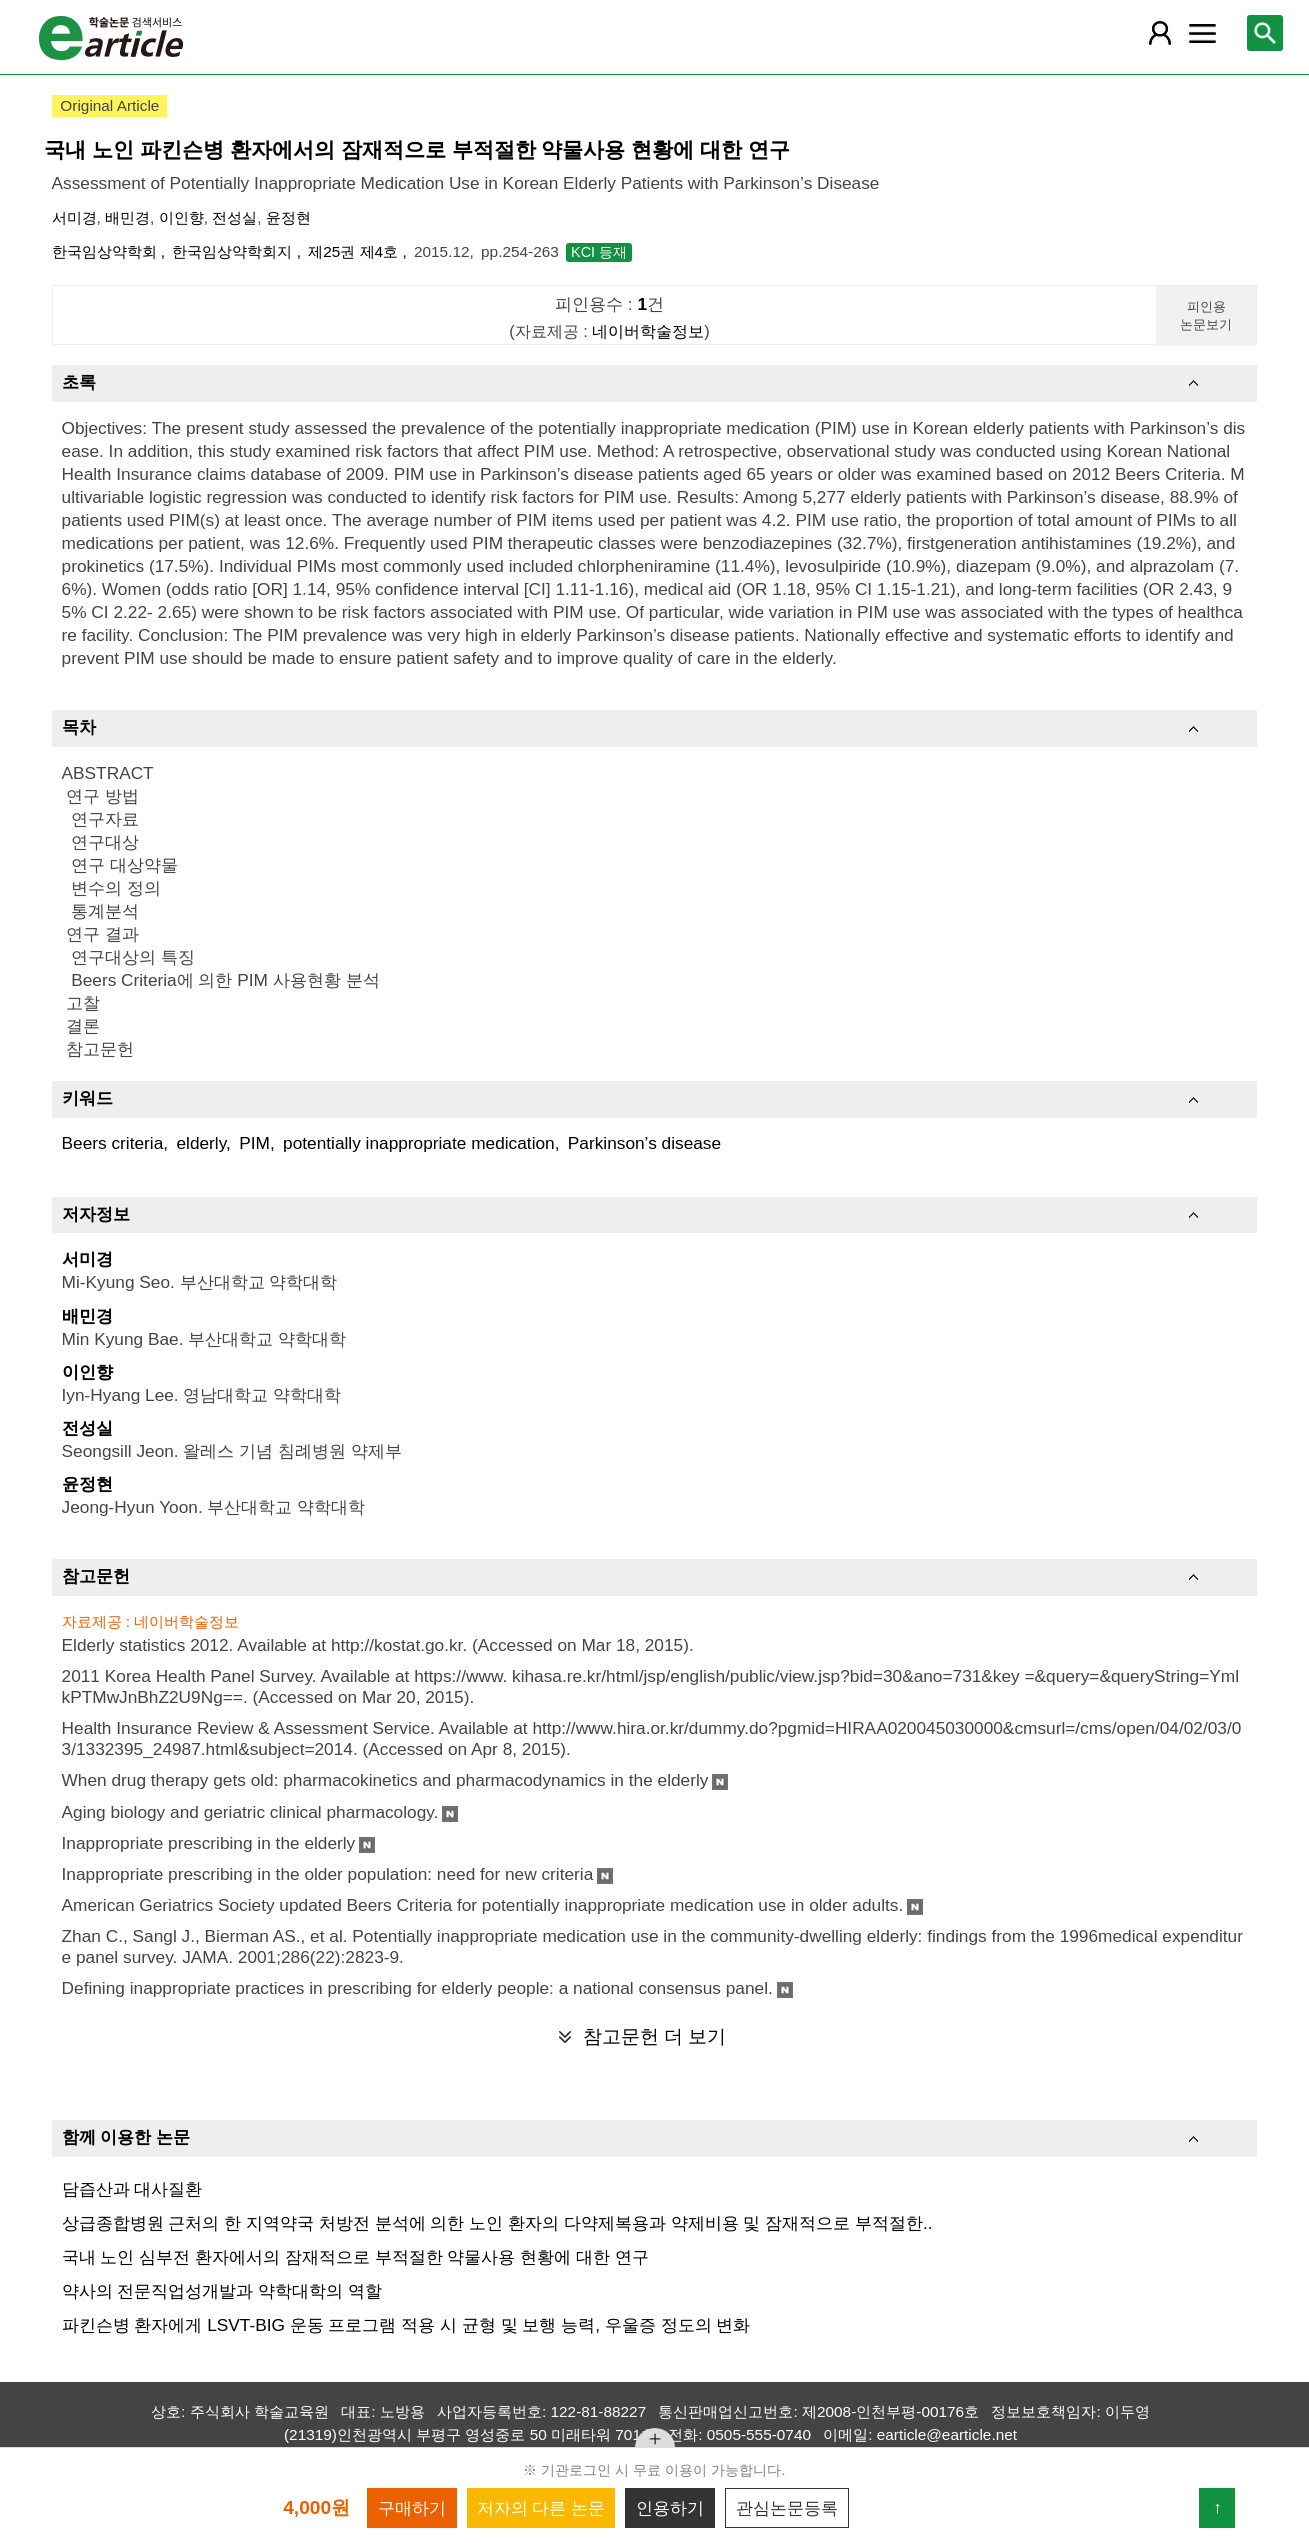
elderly (201, 1143)
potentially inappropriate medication (419, 1143)
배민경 (127, 217)
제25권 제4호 (355, 251)
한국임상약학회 (106, 251)
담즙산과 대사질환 (132, 2189)
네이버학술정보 (648, 331)
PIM (254, 1143)
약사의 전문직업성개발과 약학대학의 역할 (222, 2291)
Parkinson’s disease (644, 1143)
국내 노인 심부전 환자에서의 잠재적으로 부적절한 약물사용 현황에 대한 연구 (355, 2257)
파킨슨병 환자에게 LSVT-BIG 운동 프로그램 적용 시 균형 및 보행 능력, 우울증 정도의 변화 (406, 2325)
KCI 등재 (599, 252)
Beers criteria (113, 1143)
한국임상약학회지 (234, 251)
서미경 (74, 217)
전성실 (234, 217)
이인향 (181, 217)
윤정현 (288, 217)
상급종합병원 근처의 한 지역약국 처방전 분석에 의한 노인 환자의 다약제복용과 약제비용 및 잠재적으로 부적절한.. (497, 2223)
